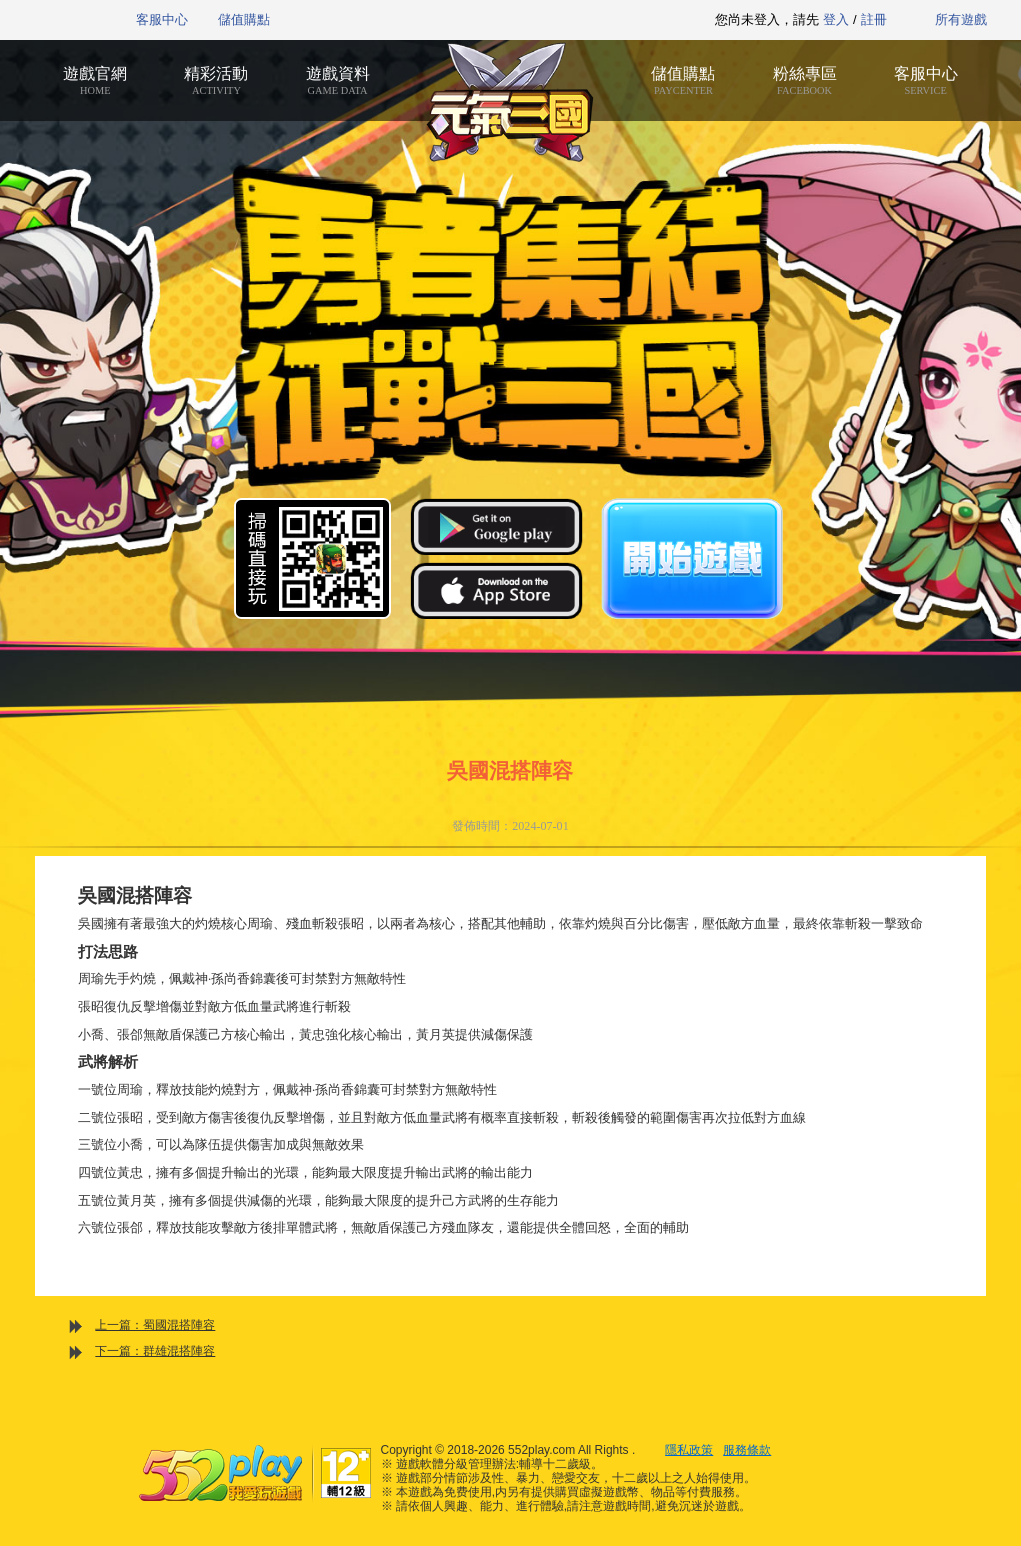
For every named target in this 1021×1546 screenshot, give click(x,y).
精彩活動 (216, 81)
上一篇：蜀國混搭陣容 (155, 1325)
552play (56, 20)
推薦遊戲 (461, 20)
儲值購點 (244, 19)
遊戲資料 (337, 81)
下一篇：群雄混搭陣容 (155, 1351)
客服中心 (162, 19)
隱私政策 (689, 1450)
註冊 (874, 19)
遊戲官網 (95, 81)
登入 (836, 19)
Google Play (496, 526)
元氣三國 (510, 102)
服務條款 (747, 1450)
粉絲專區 (804, 81)
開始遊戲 (692, 558)
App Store (496, 590)
